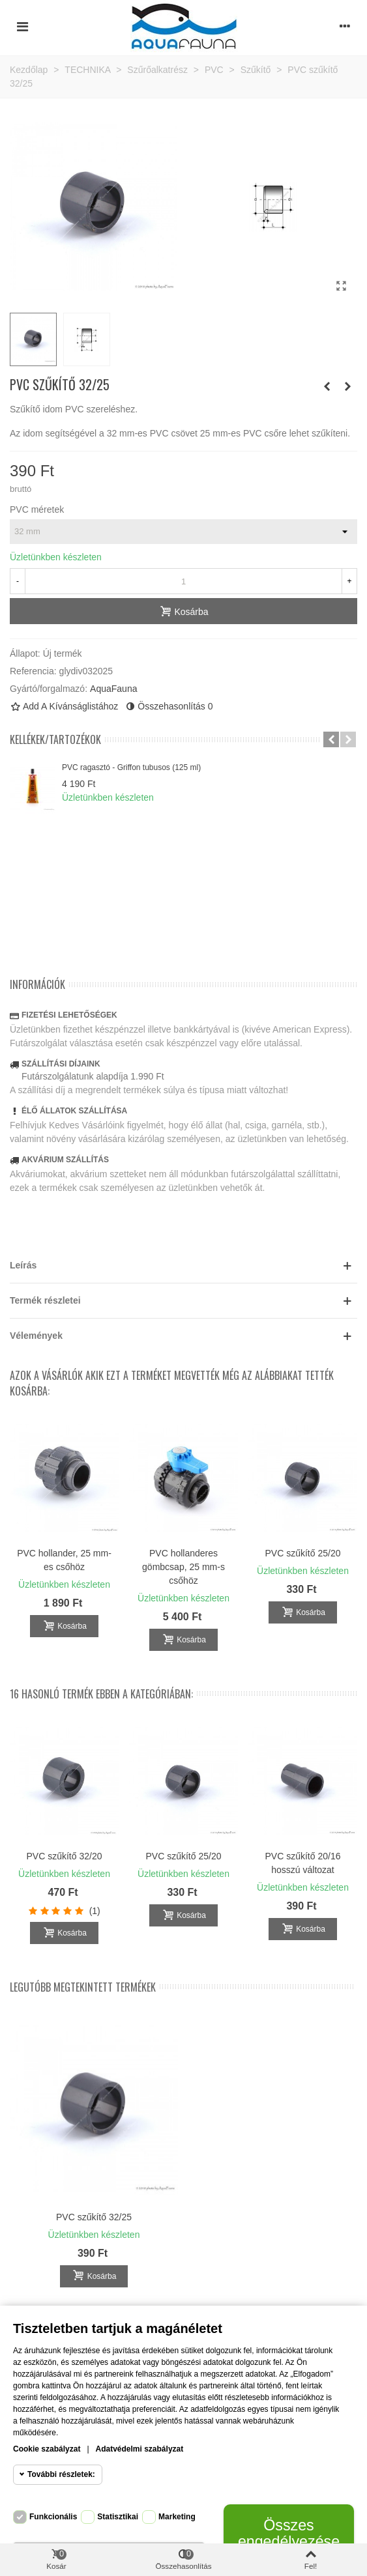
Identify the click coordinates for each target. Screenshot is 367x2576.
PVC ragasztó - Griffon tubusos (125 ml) (131, 767)
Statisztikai (117, 2516)
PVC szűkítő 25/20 (184, 1856)
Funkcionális (53, 2516)
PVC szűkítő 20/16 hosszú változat (303, 1863)
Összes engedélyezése (289, 2533)
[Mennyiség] (183, 581)
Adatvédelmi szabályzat (140, 2449)
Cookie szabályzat (46, 2449)
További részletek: (61, 2474)
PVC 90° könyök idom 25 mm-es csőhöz (302, 1560)
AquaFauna (113, 688)
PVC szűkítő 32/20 (64, 1856)
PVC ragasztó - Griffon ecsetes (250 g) (64, 1560)
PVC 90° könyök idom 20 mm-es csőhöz (183, 1560)
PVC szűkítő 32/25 (94, 2217)
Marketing (177, 2516)
